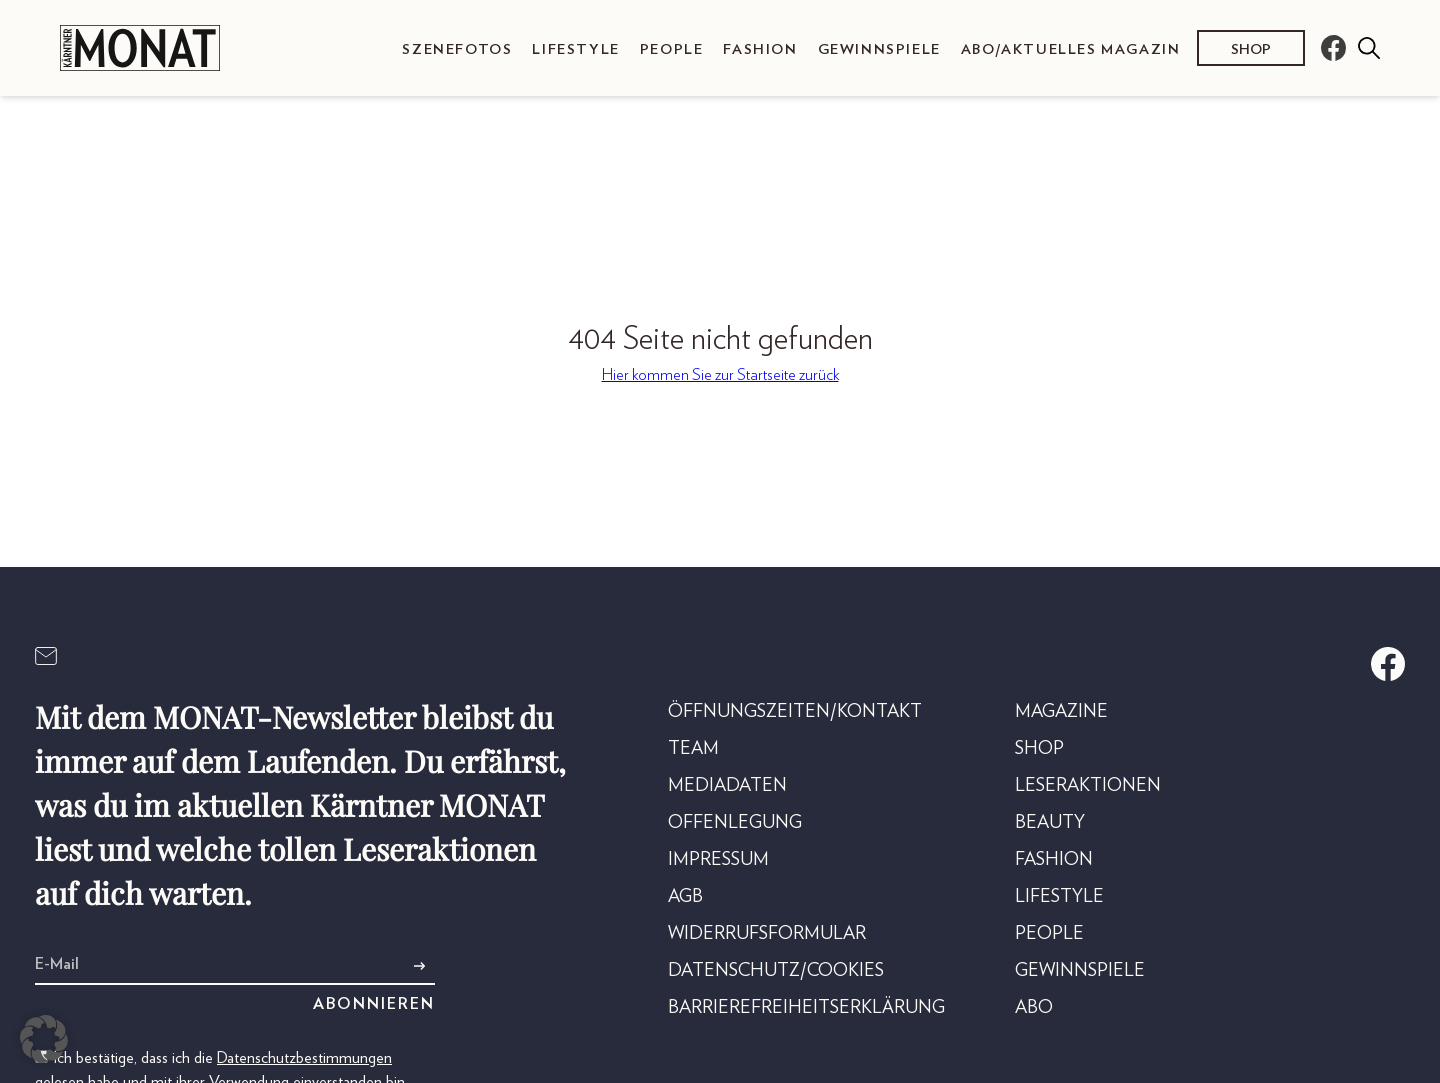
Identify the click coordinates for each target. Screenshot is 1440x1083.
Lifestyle (575, 49)
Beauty (1050, 823)
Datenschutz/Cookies (776, 971)
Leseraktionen (1088, 786)
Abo (1034, 1008)
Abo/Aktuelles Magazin (1071, 49)
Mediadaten (727, 786)
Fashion (760, 49)
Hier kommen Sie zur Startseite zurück (720, 375)
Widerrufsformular (767, 934)
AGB (685, 897)
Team (693, 749)
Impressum (718, 860)
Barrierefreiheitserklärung (806, 1008)
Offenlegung (735, 823)
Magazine (1061, 712)
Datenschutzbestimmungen (304, 1058)
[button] (44, 1039)
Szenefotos (457, 49)
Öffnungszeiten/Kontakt (795, 712)
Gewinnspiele (879, 49)
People (672, 49)
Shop (1251, 49)
